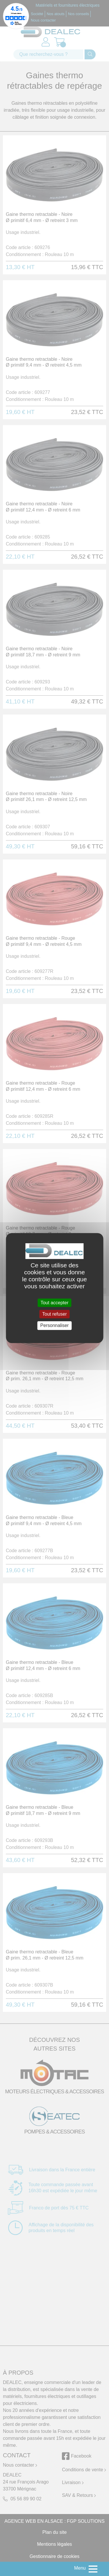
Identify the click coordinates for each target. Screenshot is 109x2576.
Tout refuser (54, 1314)
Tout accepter (54, 1302)
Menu (80, 2568)
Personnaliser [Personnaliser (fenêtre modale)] (54, 1325)
